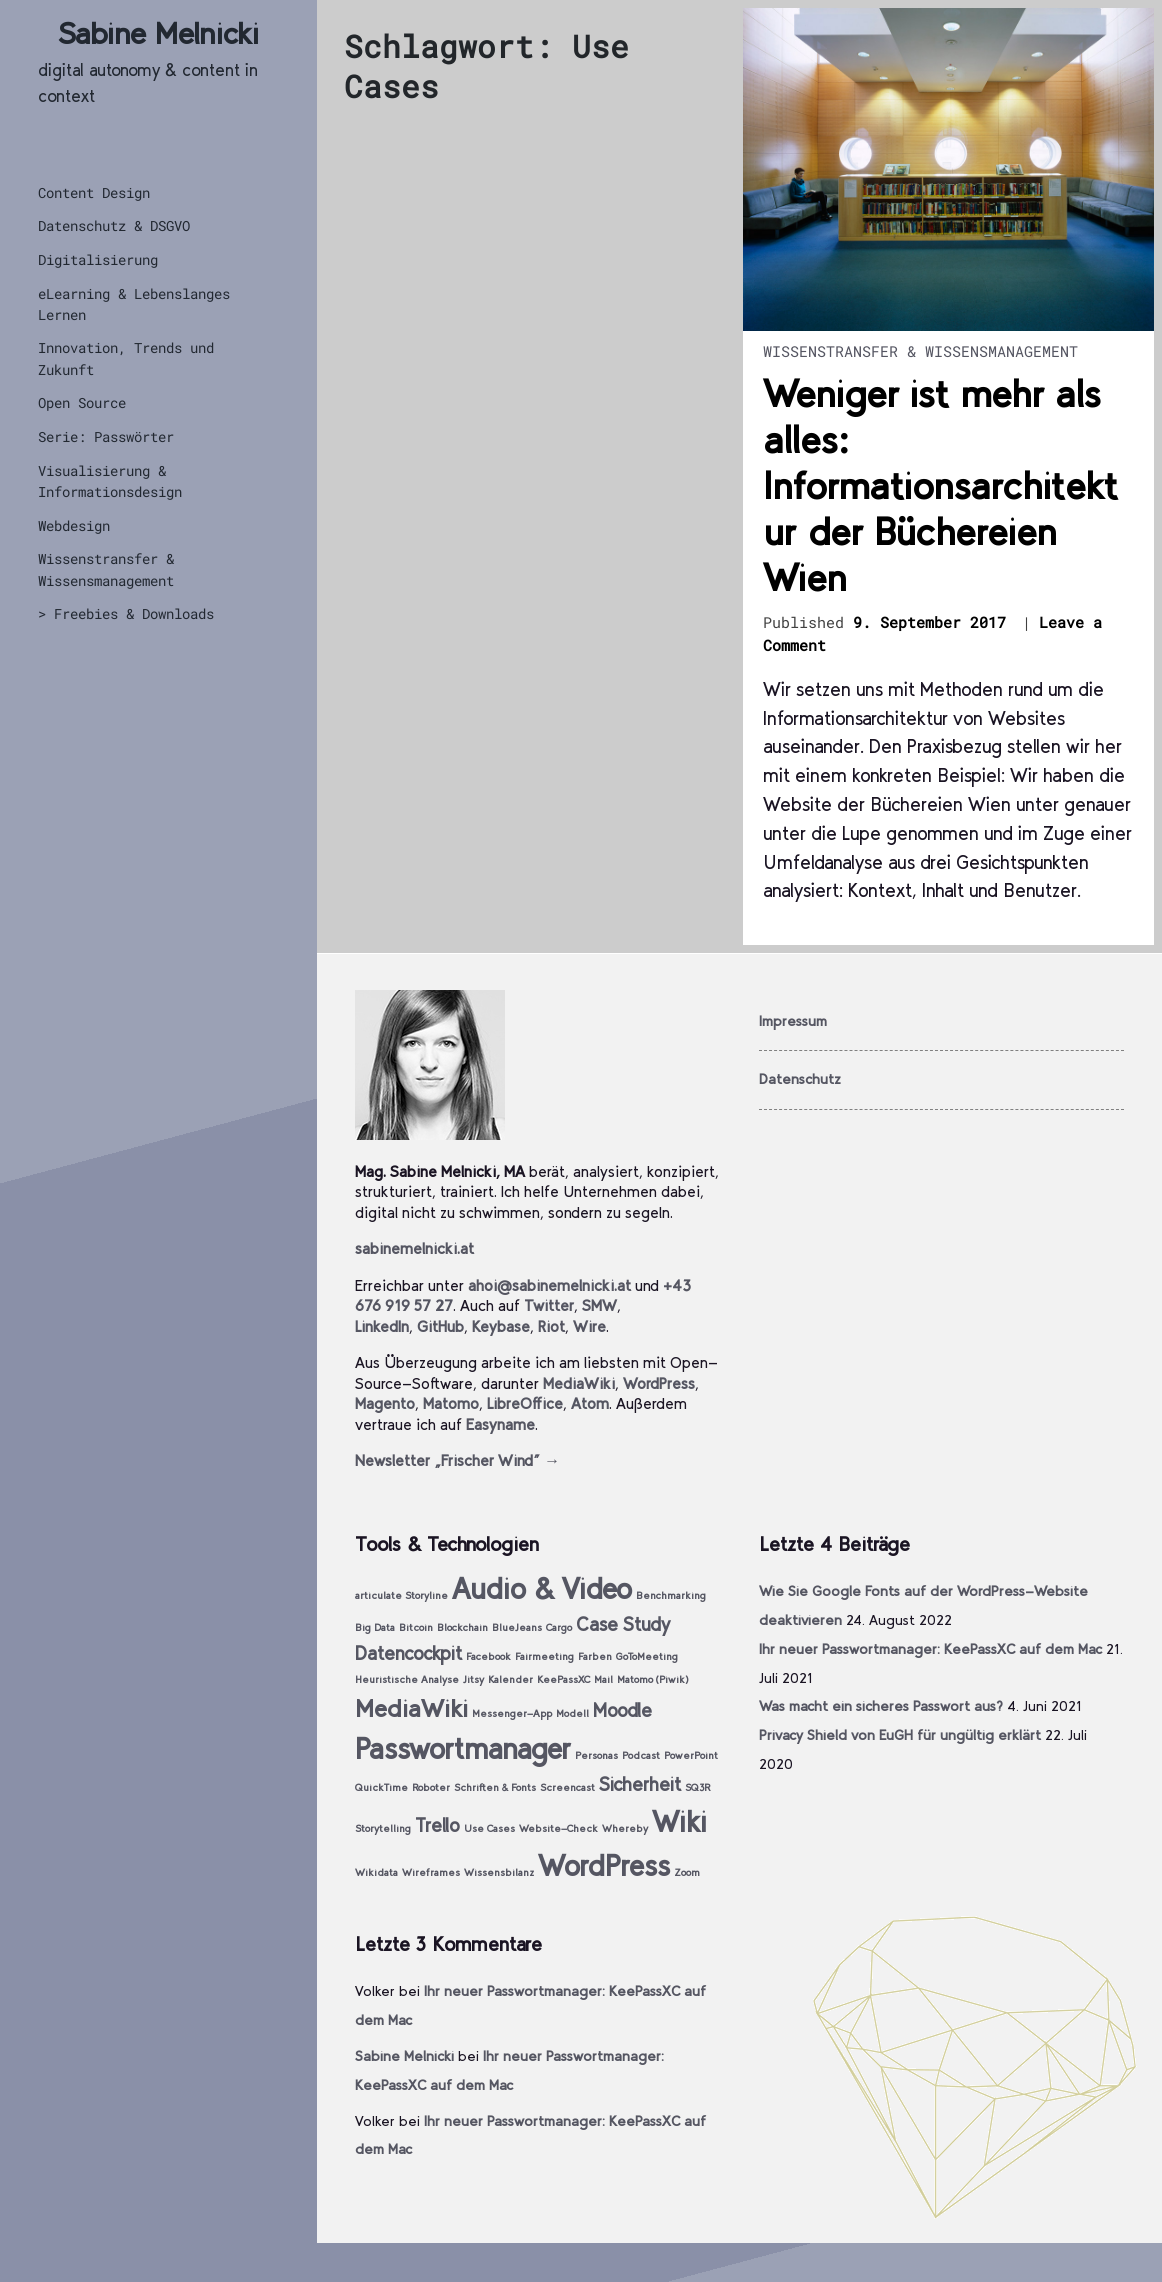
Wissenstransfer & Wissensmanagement (106, 569)
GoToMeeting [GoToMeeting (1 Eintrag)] (647, 1656)
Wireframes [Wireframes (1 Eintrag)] (431, 1872)
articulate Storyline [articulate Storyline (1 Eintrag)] (401, 1595)
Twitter (549, 1305)
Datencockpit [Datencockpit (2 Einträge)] (408, 1653)
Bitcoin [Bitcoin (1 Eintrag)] (416, 1627)
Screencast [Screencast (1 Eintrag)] (567, 1787)
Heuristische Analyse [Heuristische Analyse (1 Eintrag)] (407, 1679)
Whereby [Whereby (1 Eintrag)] (625, 1828)
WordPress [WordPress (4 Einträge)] (604, 1865)
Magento (385, 1403)
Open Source (82, 402)
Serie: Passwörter (106, 436)
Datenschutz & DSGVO (114, 225)
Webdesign (74, 525)
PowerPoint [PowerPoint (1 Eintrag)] (691, 1755)
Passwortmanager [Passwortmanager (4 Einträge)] (463, 1748)
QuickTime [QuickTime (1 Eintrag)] (381, 1787)
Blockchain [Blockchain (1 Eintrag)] (462, 1627)
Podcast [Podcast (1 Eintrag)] (641, 1755)
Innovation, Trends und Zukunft (126, 358)
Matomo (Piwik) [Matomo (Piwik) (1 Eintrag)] (653, 1679)
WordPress (659, 1383)
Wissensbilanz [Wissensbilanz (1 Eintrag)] (499, 1872)
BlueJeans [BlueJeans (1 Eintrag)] (517, 1627)
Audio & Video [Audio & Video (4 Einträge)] (542, 1588)
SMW (599, 1305)
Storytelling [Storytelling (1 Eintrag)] (383, 1828)
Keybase (501, 1326)
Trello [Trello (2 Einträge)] (437, 1825)
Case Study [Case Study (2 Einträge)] (623, 1624)
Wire (589, 1326)
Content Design (94, 192)
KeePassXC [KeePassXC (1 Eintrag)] (563, 1679)
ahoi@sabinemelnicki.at (549, 1285)
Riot (551, 1326)
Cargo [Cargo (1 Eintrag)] (559, 1627)
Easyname (500, 1424)
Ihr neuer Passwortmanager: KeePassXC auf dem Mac (930, 1649)
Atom (590, 1403)
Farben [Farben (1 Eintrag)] (595, 1656)
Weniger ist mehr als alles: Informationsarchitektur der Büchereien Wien (940, 486)
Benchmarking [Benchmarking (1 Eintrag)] (671, 1595)
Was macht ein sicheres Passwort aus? (881, 1706)
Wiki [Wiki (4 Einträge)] (679, 1821)
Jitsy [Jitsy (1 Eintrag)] (473, 1679)
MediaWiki (579, 1383)
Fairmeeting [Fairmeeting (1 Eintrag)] (544, 1656)
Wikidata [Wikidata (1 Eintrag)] (376, 1872)
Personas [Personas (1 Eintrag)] (596, 1755)
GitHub (440, 1326)
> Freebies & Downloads (126, 613)
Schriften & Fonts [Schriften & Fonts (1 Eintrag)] (495, 1787)
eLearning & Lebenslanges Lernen (134, 304)
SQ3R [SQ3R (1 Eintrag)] (697, 1787)
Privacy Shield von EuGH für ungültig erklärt (900, 1735)
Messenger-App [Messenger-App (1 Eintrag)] (512, 1713)
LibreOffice (525, 1403)
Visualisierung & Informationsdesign (110, 481)
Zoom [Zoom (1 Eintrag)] (687, 1872)
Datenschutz (800, 1079)
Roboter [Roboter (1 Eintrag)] (431, 1787)
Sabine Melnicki (158, 33)
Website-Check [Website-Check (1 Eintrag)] (558, 1828)
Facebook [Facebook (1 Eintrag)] (488, 1656)
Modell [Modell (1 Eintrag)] (572, 1713)
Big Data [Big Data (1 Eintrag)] (375, 1627)
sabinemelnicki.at (414, 1248)
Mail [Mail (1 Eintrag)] (603, 1679)
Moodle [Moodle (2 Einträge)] (622, 1710)
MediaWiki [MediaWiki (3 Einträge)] (411, 1708)
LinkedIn (382, 1326)
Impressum (793, 1021)
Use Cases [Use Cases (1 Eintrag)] (489, 1828)
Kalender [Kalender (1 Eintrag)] (510, 1679)
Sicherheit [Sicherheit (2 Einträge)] (640, 1784)
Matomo (451, 1403)
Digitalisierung (98, 259)
